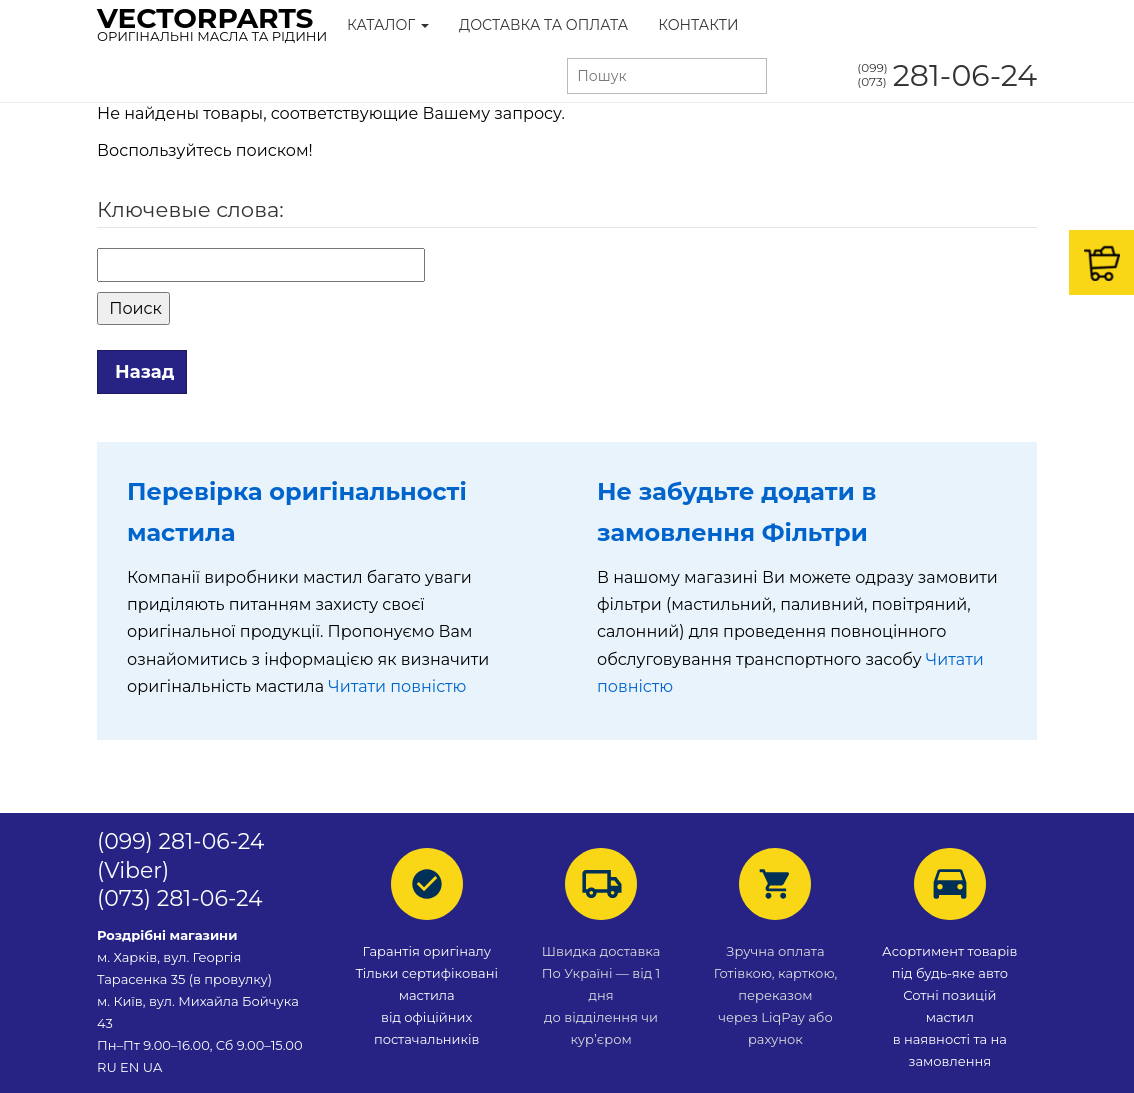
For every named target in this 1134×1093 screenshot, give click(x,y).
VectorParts (212, 23)
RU (108, 1067)
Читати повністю (397, 686)
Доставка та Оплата (543, 25)
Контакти (698, 25)
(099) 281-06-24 (180, 841)
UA (152, 1067)
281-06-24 (947, 75)
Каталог (388, 25)
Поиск (133, 308)
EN (129, 1067)
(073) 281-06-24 (180, 898)
